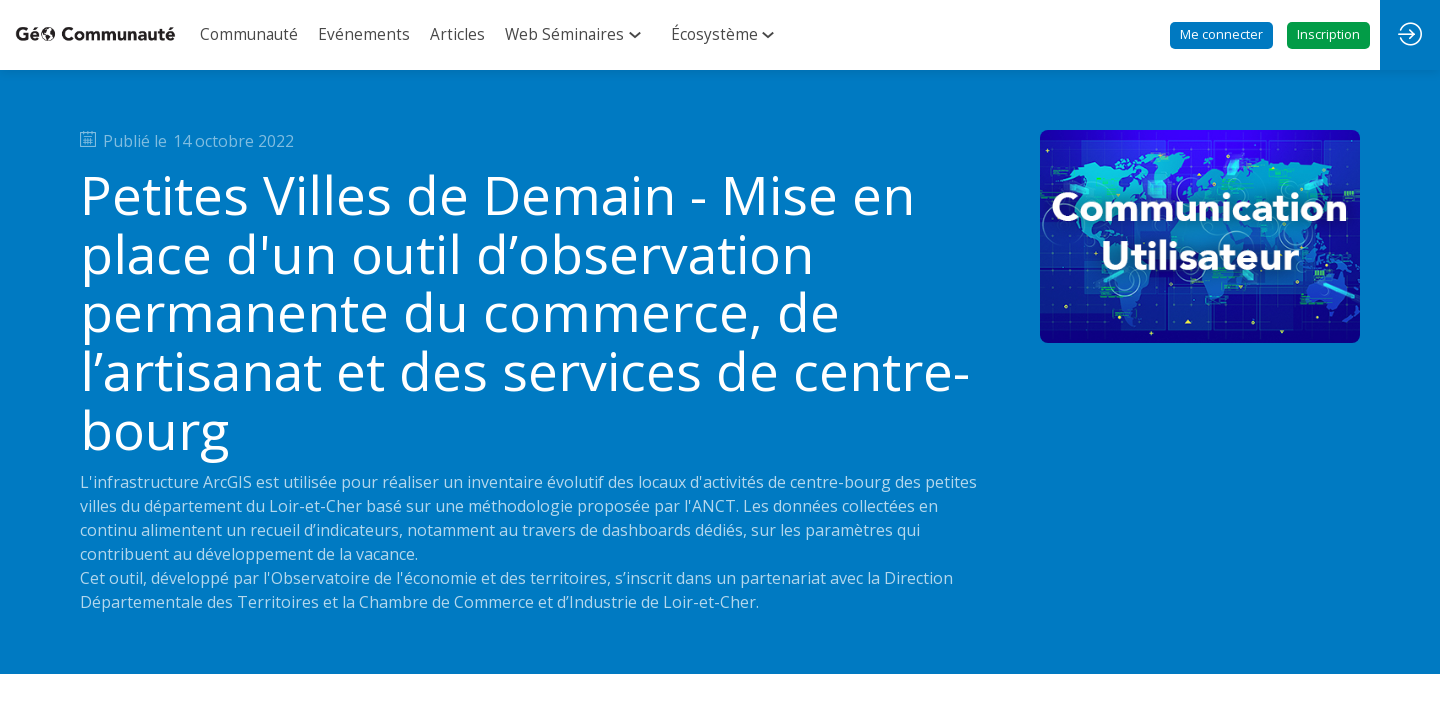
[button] (1221, 35)
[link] (249, 35)
